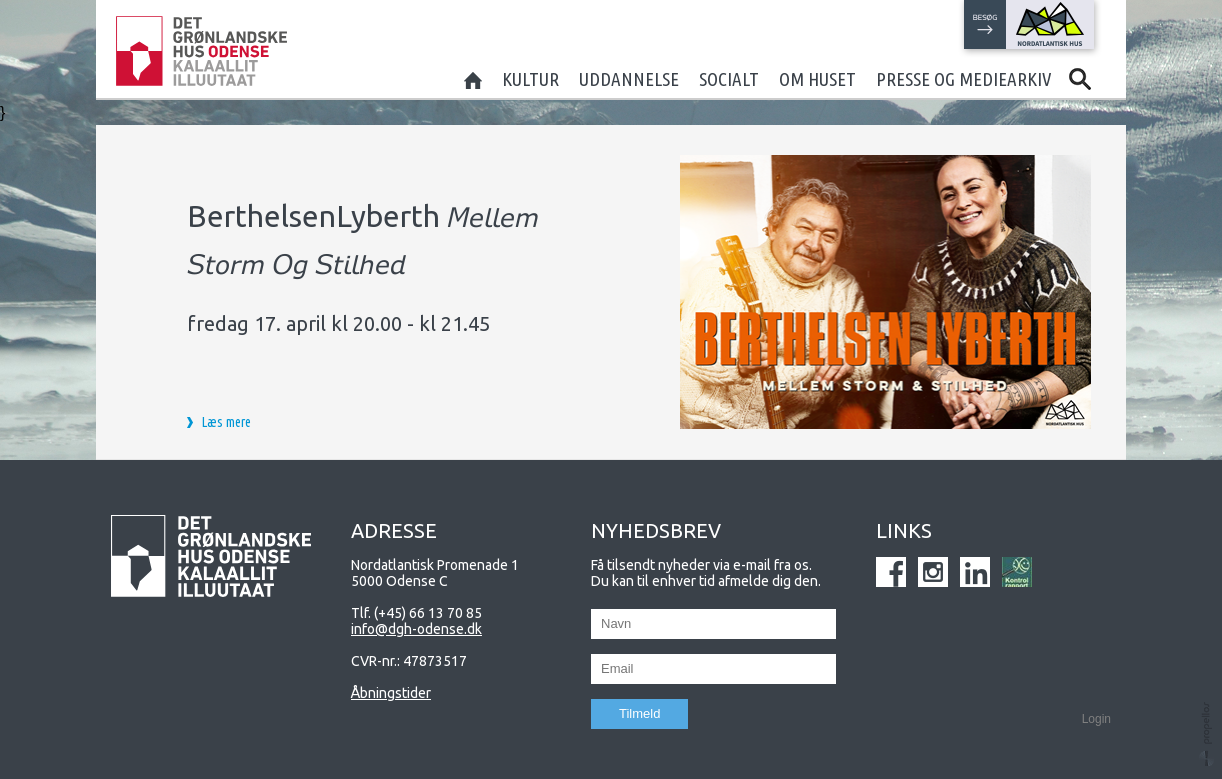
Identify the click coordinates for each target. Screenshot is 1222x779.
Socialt (729, 79)
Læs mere (226, 422)
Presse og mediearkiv (963, 79)
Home (473, 79)
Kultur (530, 79)
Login (1096, 719)
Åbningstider (391, 693)
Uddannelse (629, 79)
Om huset (817, 79)
